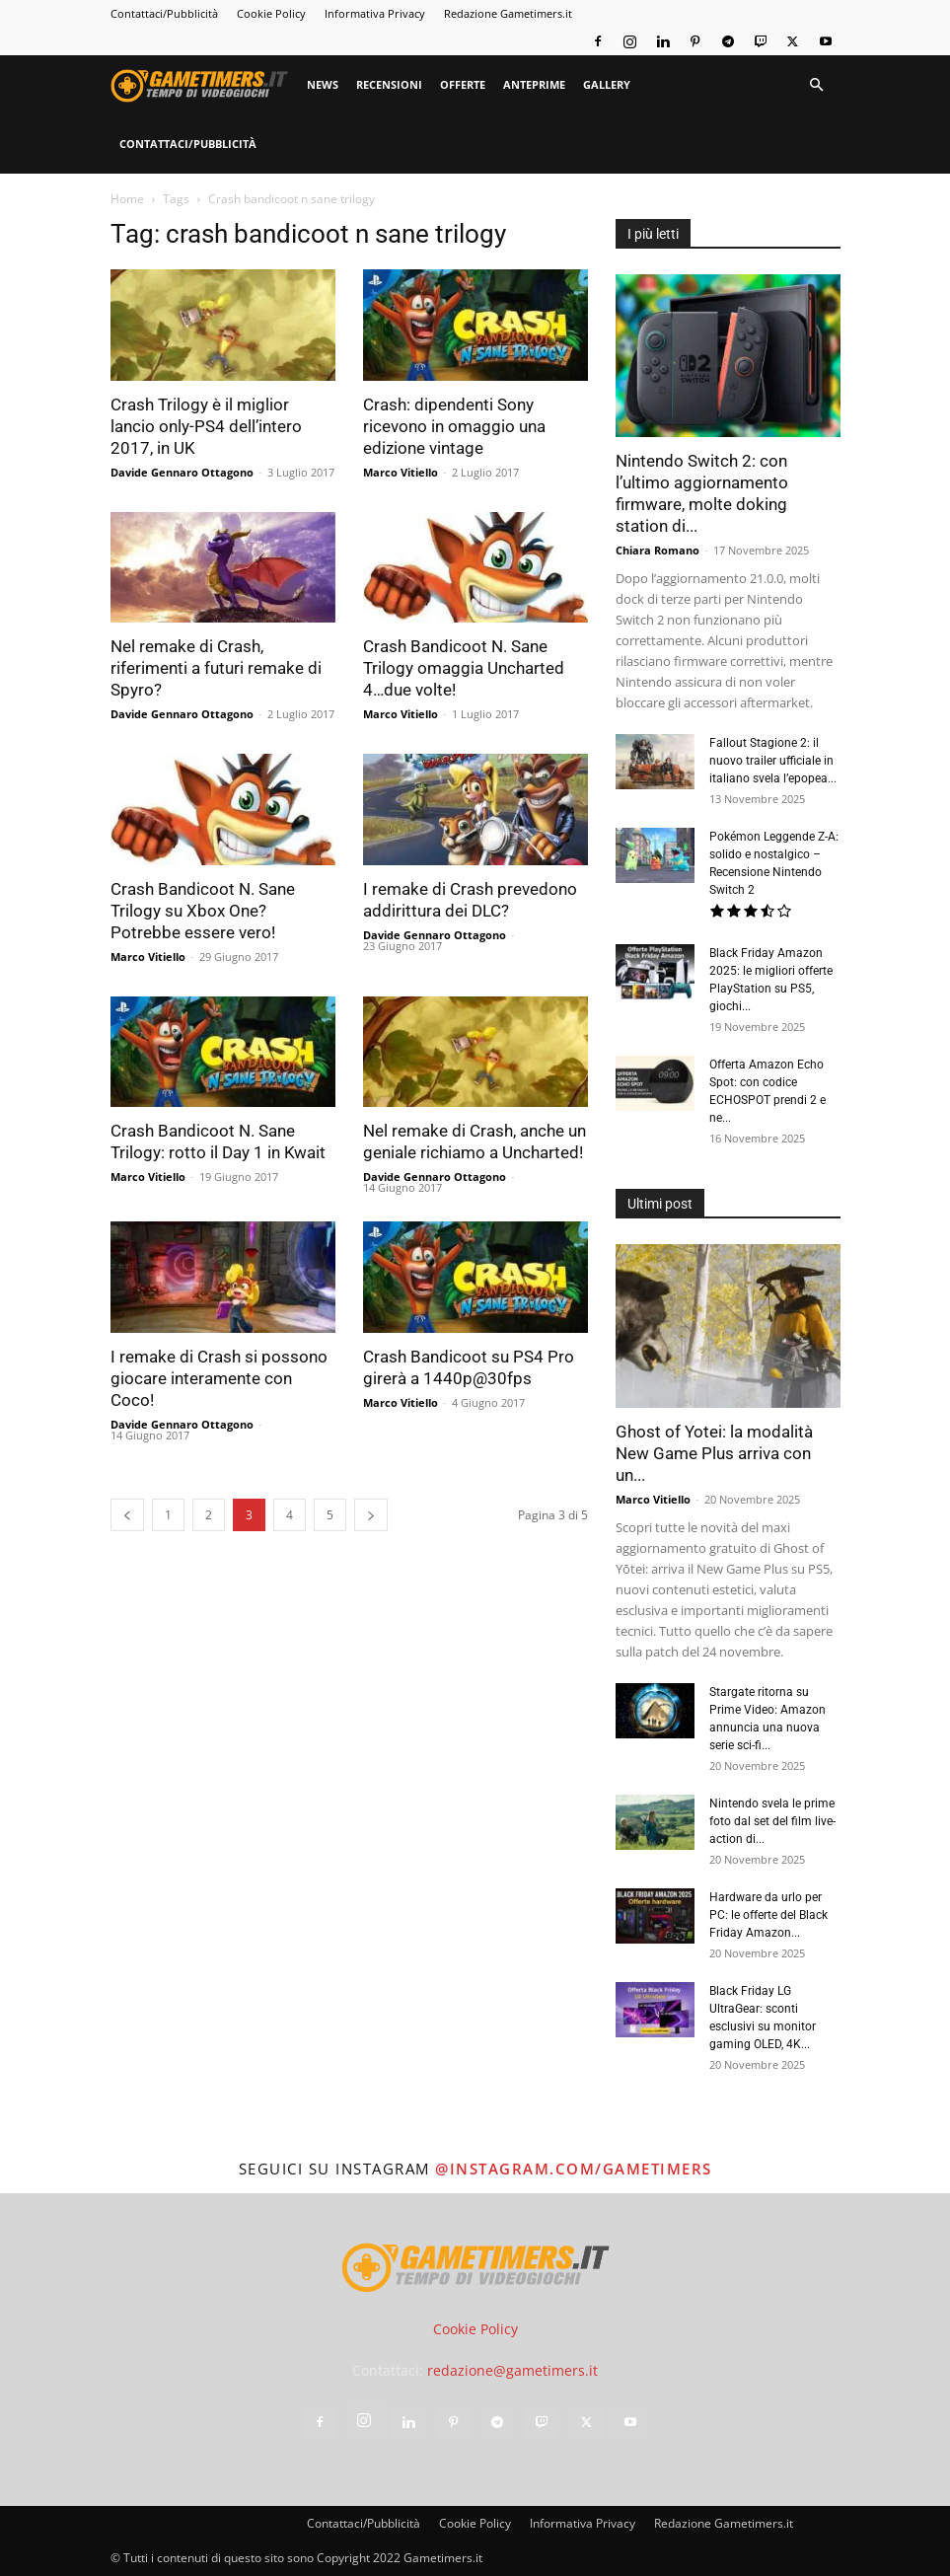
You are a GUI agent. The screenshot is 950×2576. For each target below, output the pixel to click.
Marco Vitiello (400, 472)
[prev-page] (127, 1515)
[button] (816, 85)
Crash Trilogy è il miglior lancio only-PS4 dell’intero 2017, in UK (206, 426)
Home (127, 198)
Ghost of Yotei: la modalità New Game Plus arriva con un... (714, 1453)
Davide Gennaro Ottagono (182, 472)
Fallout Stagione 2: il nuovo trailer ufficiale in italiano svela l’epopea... (773, 760)
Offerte (462, 84)
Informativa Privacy (375, 13)
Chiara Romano (657, 550)
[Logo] (204, 84)
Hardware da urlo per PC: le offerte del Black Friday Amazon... (768, 1915)
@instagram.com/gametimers (573, 2168)
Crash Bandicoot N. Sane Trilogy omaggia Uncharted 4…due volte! (463, 667)
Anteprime (534, 84)
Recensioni (389, 84)
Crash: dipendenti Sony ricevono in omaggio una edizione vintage (454, 426)
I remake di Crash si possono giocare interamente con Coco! (219, 1378)
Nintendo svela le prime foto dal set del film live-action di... (772, 1821)
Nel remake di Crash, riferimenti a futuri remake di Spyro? (216, 667)
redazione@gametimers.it (512, 2370)
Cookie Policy (271, 13)
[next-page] (371, 1515)
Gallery (606, 84)
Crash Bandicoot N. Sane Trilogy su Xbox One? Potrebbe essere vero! (202, 910)
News (322, 84)
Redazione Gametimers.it (508, 13)
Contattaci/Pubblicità (164, 13)
